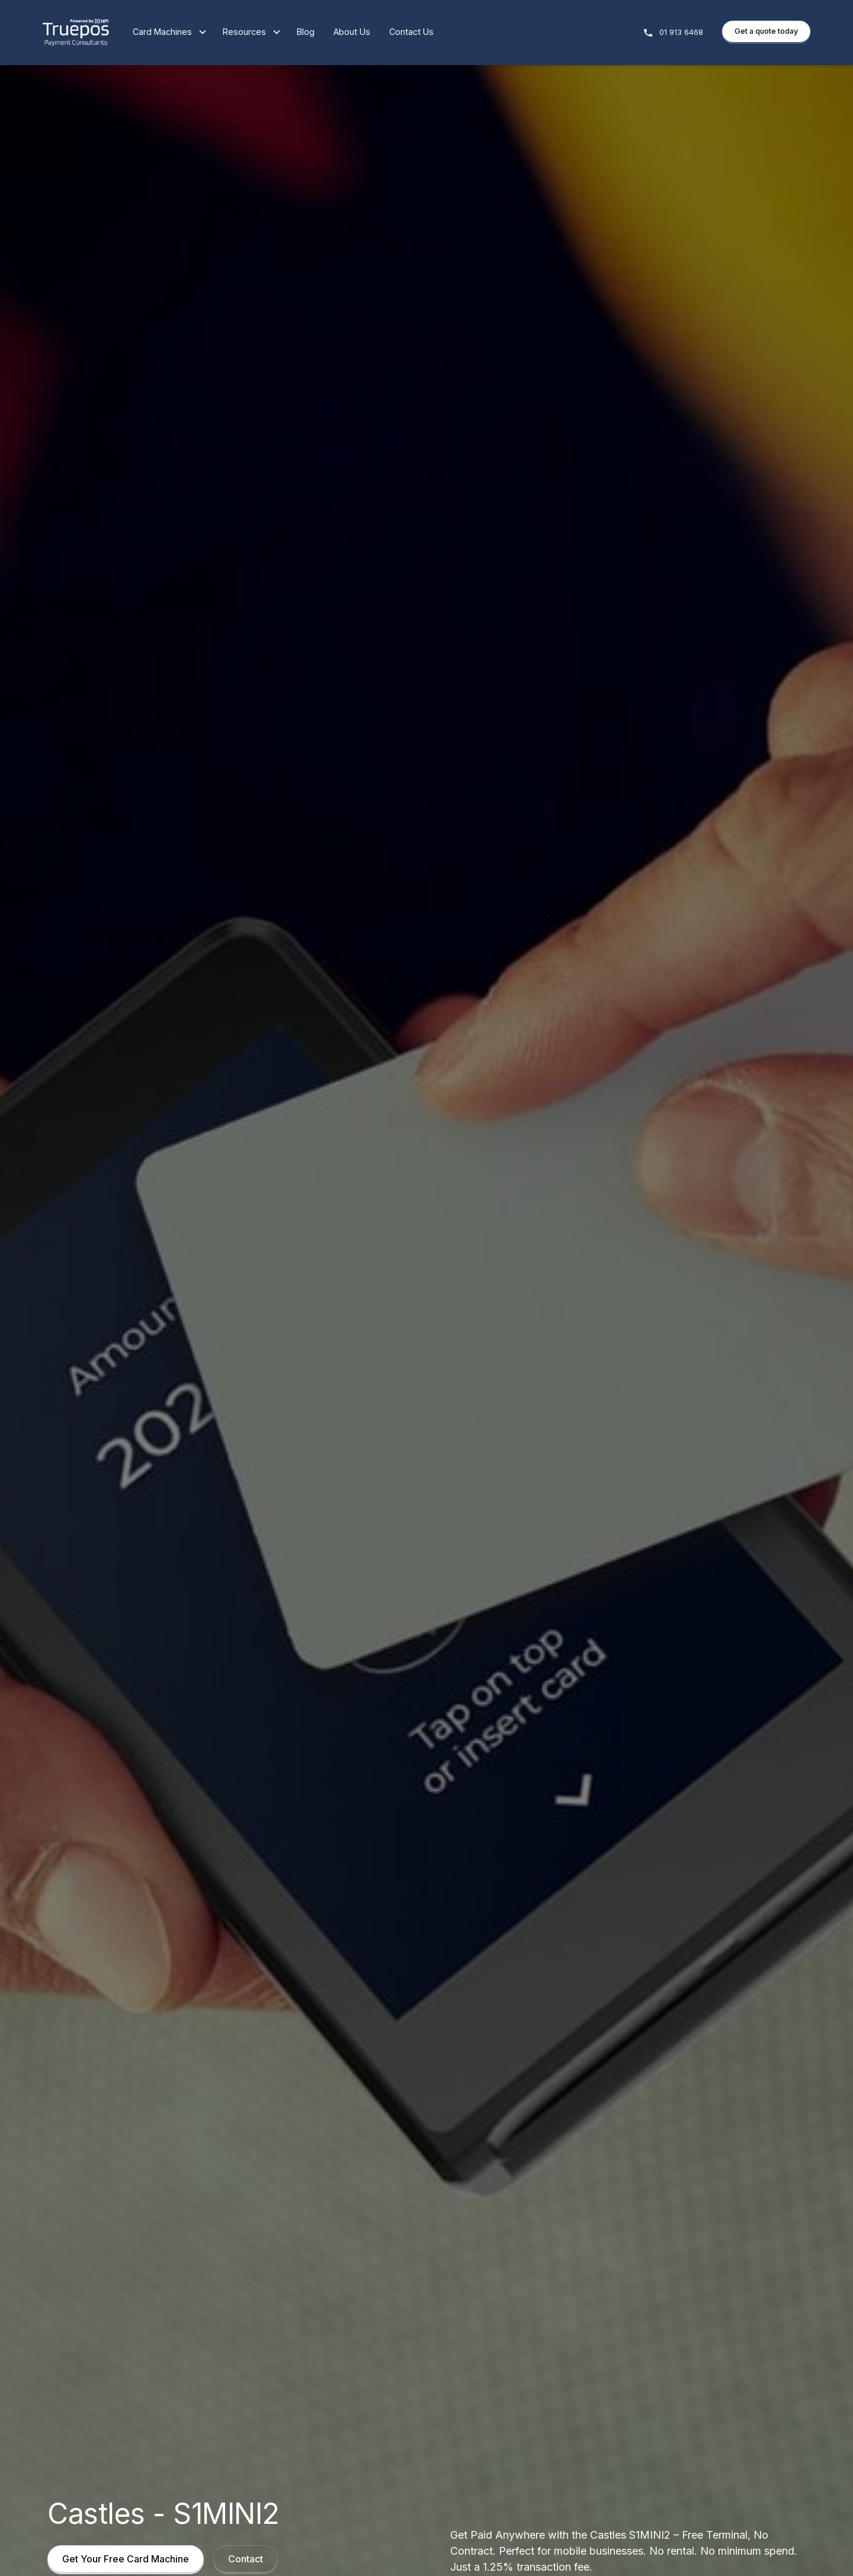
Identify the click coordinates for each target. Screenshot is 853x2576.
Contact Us (411, 32)
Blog (306, 32)
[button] (162, 32)
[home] (76, 32)
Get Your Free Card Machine (125, 2559)
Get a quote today (766, 31)
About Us (351, 32)
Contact (245, 2559)
